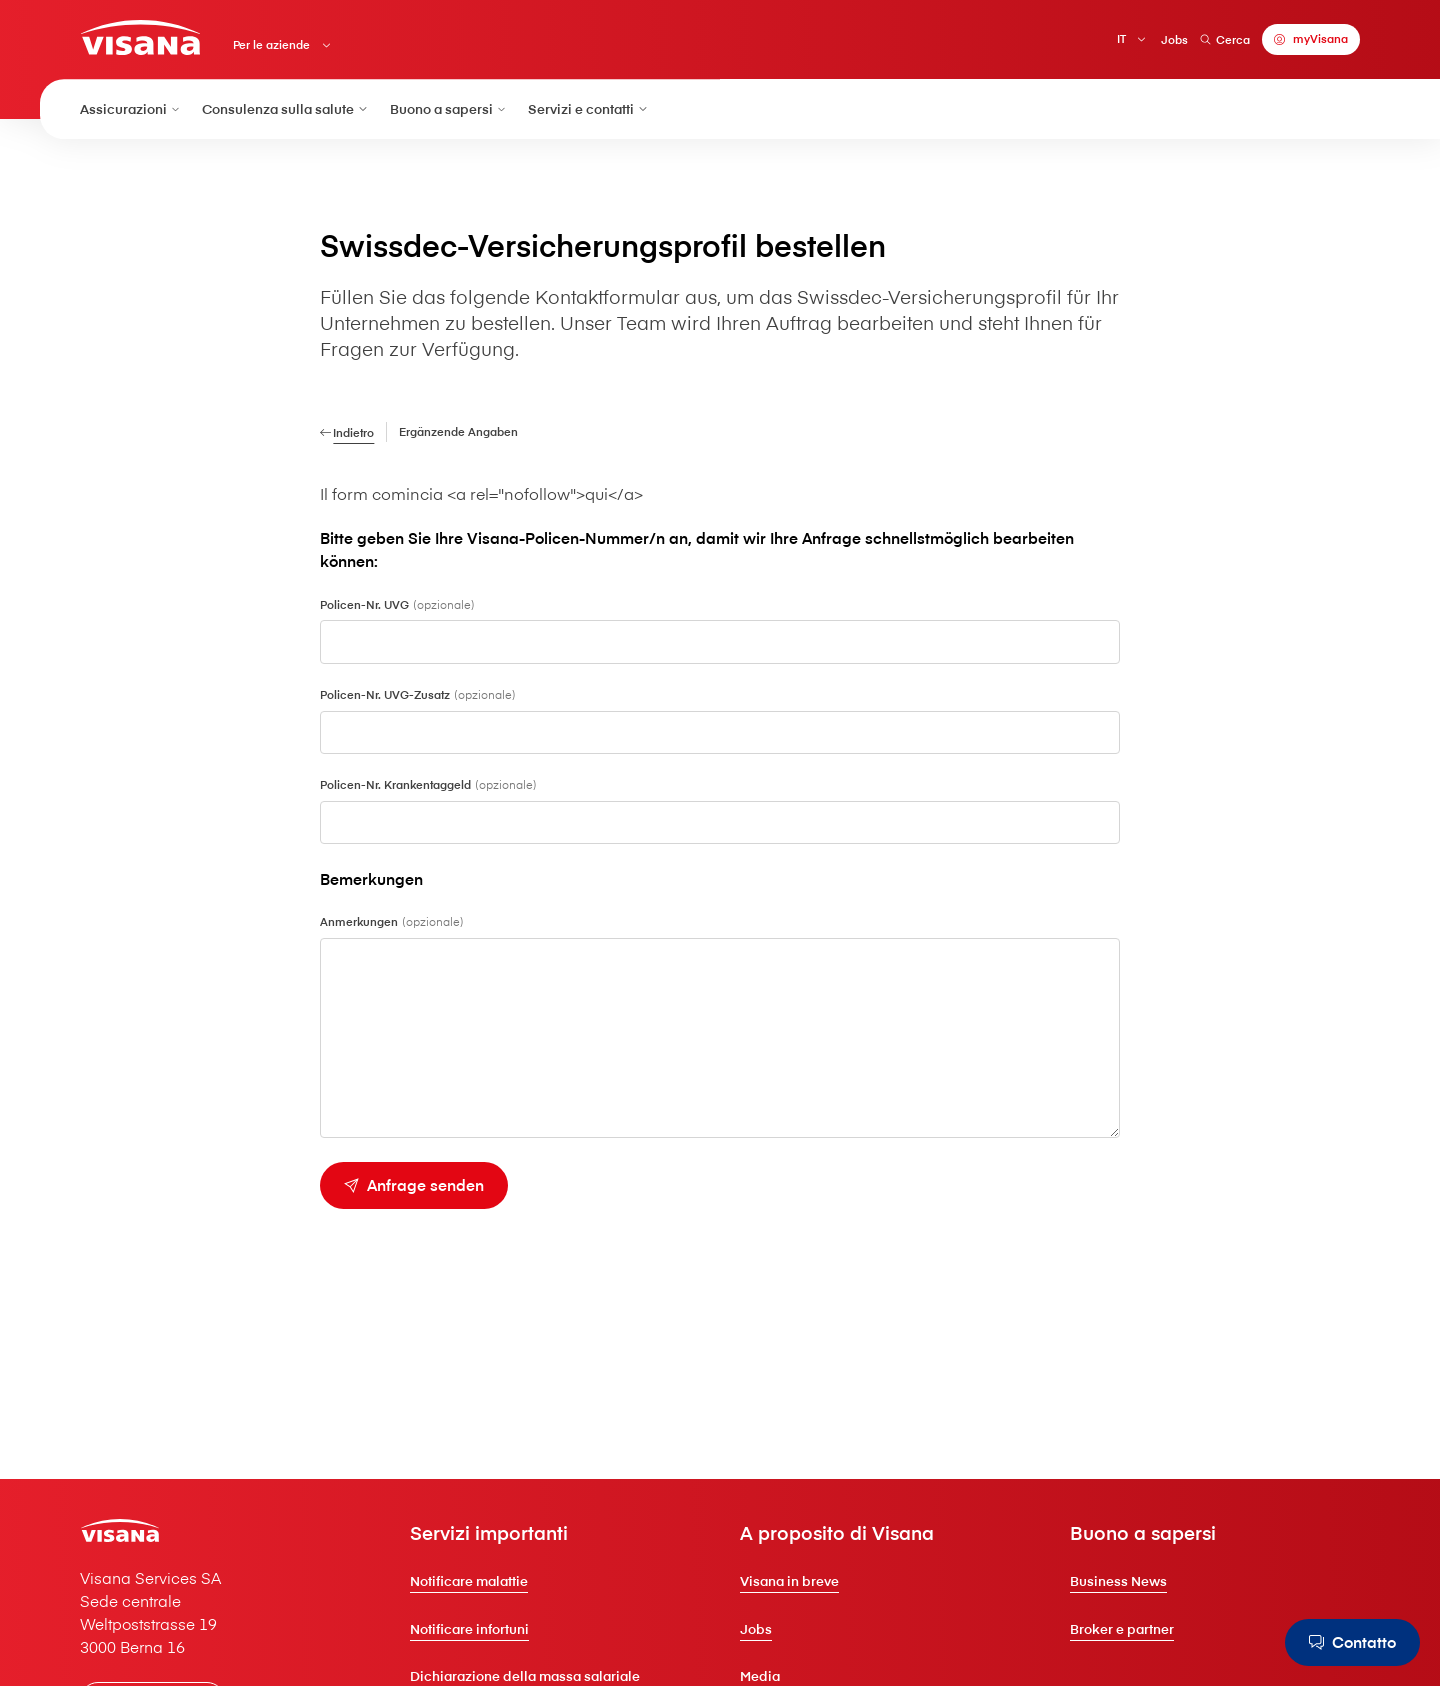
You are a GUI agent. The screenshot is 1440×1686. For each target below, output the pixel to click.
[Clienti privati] (140, 37)
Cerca (1224, 39)
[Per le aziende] (325, 200)
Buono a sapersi (449, 108)
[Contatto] (1352, 1642)
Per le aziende (271, 45)
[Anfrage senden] (414, 1185)
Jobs (1174, 39)
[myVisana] (1311, 39)
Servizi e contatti (588, 108)
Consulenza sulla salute (285, 108)
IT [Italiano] (1121, 39)
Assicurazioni (131, 108)
